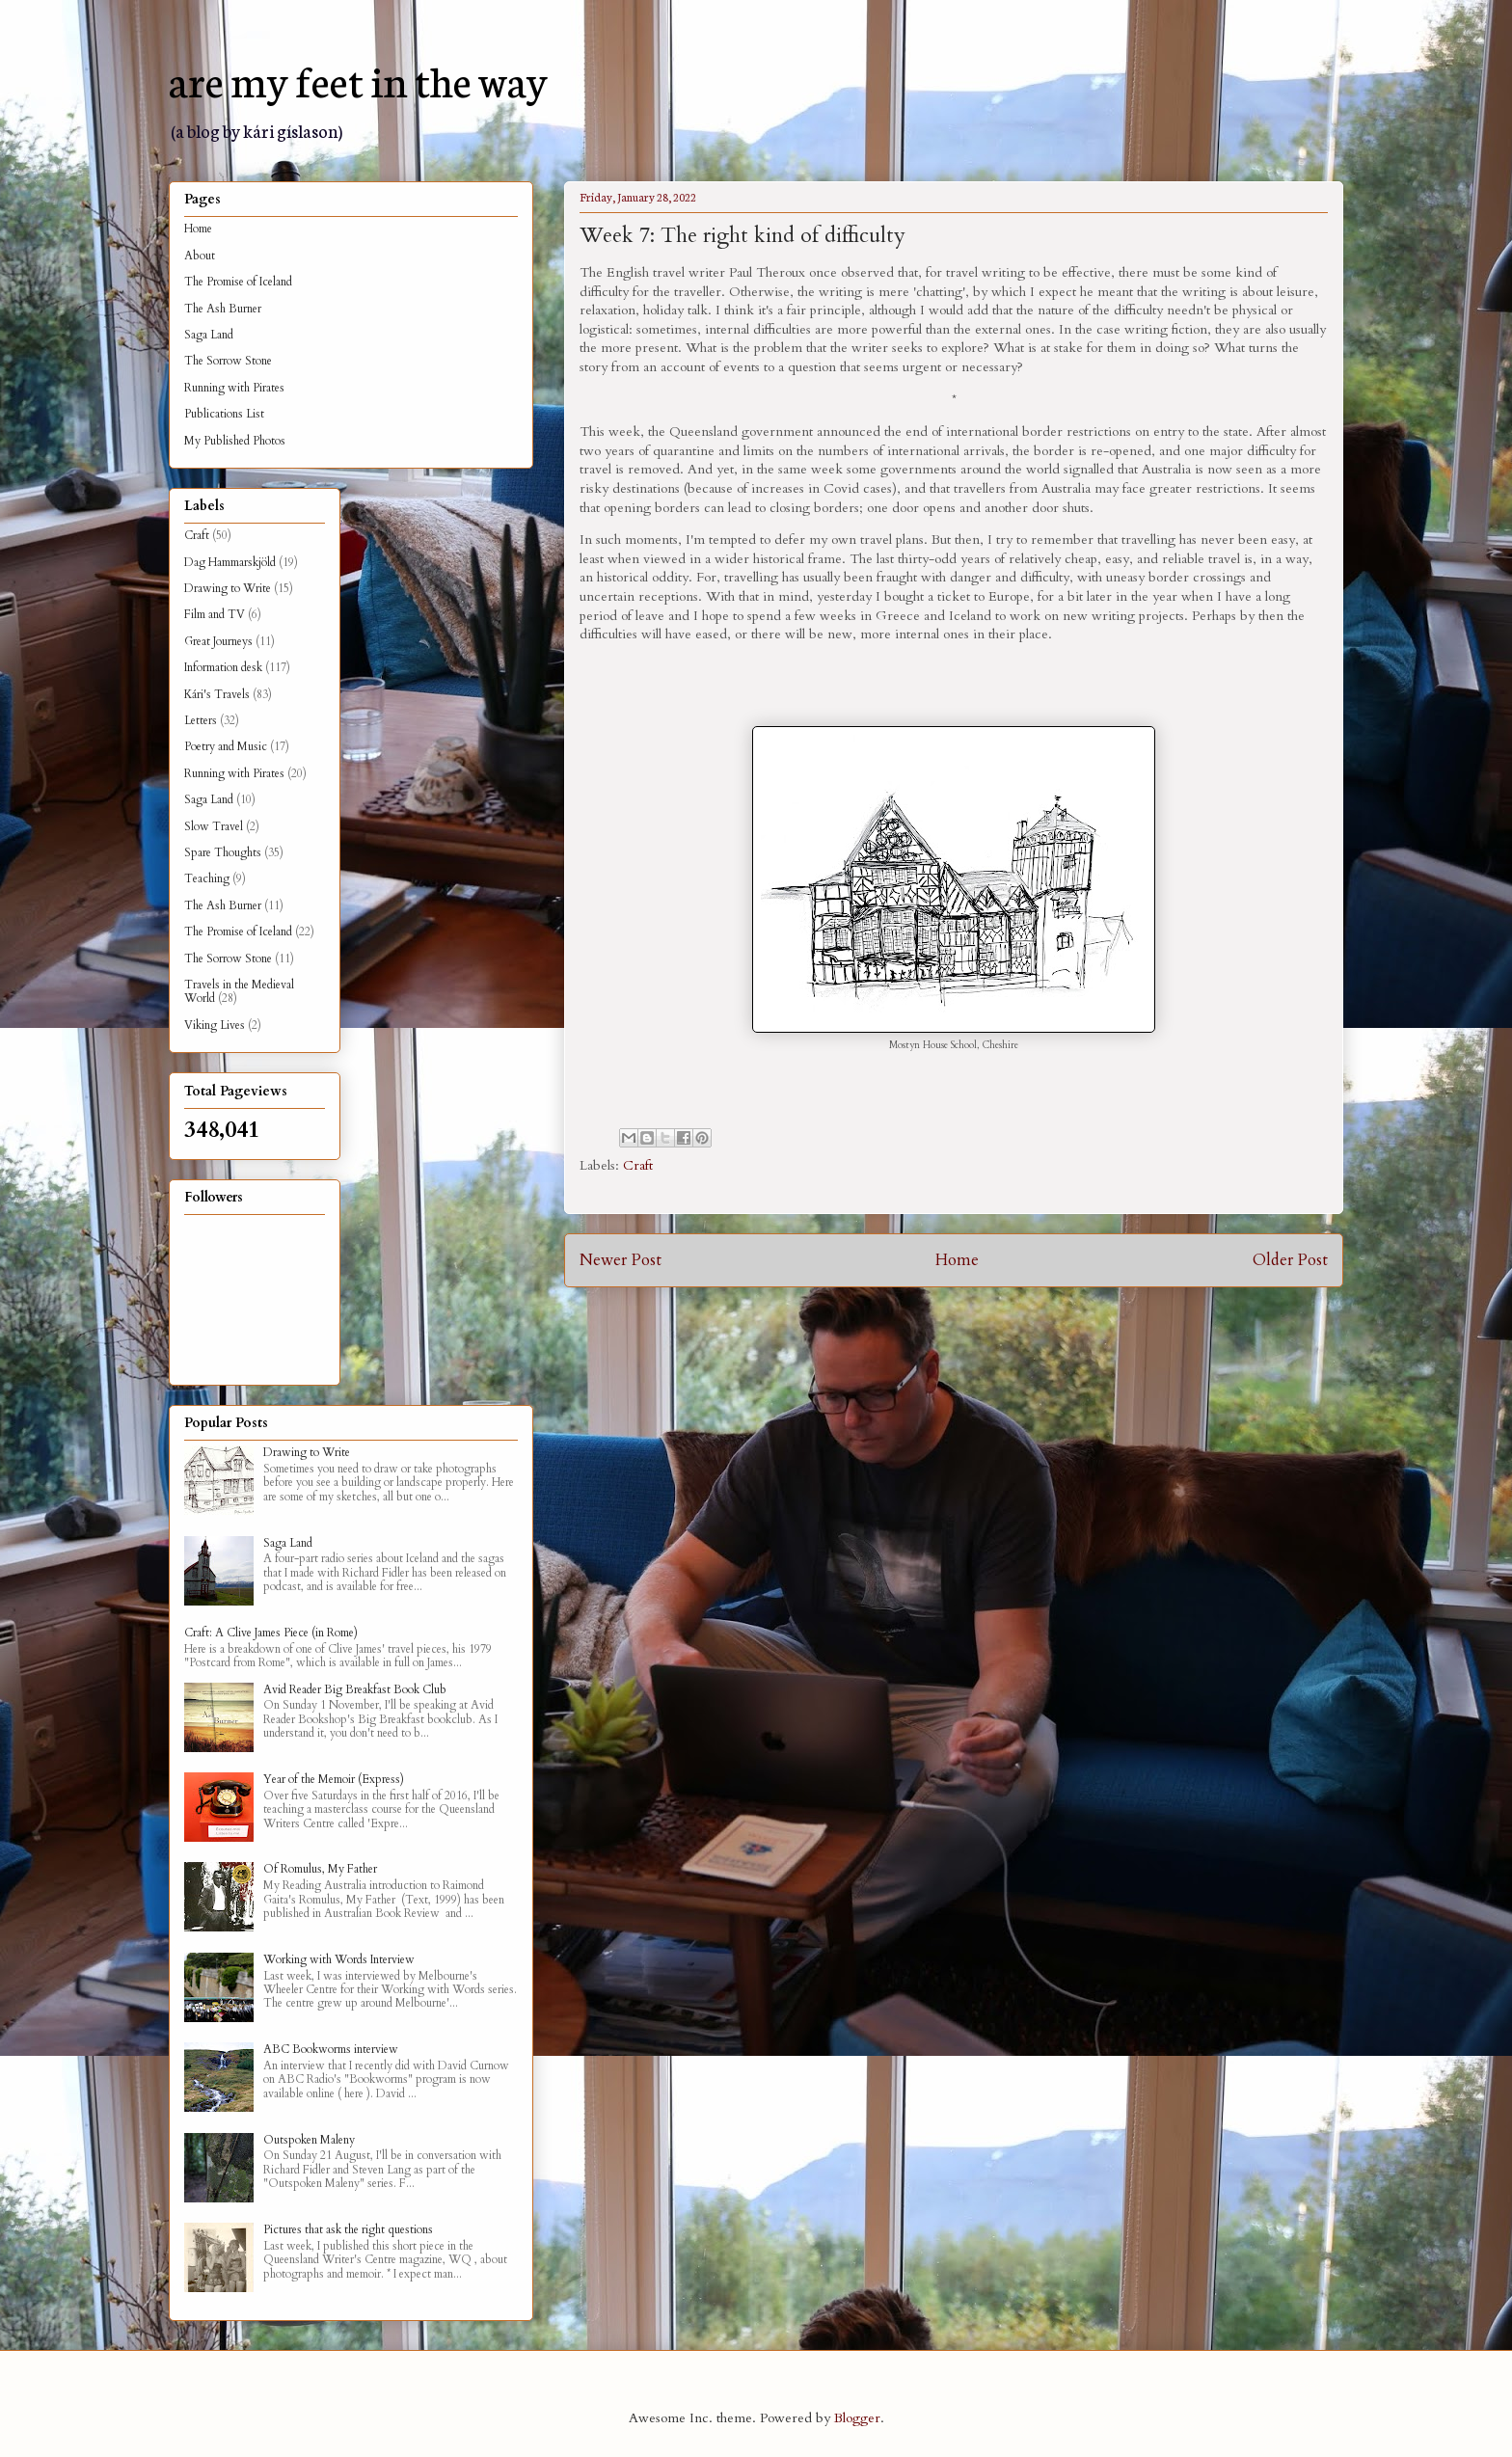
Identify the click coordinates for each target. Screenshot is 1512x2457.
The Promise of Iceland (238, 281)
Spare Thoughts (222, 852)
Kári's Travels (217, 694)
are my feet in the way (358, 79)
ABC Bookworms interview (330, 2049)
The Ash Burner (222, 308)
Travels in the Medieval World (239, 991)
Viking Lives (214, 1025)
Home (957, 1260)
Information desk (223, 667)
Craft (638, 1165)
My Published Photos (234, 440)
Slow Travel (213, 826)
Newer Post (621, 1260)
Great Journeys (218, 641)
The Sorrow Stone (228, 360)
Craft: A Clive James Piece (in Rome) (271, 1632)
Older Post (1290, 1260)
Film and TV (214, 614)
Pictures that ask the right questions (348, 2229)
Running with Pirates (234, 387)
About (199, 255)
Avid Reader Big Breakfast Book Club (354, 1689)
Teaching (207, 878)
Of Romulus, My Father (320, 1868)
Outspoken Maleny (309, 2139)
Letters (200, 720)
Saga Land (208, 334)
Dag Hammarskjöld (230, 562)
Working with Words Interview (339, 1959)
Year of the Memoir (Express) (333, 1779)
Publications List (224, 413)
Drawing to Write (227, 588)
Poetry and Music (225, 746)
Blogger (857, 2418)
